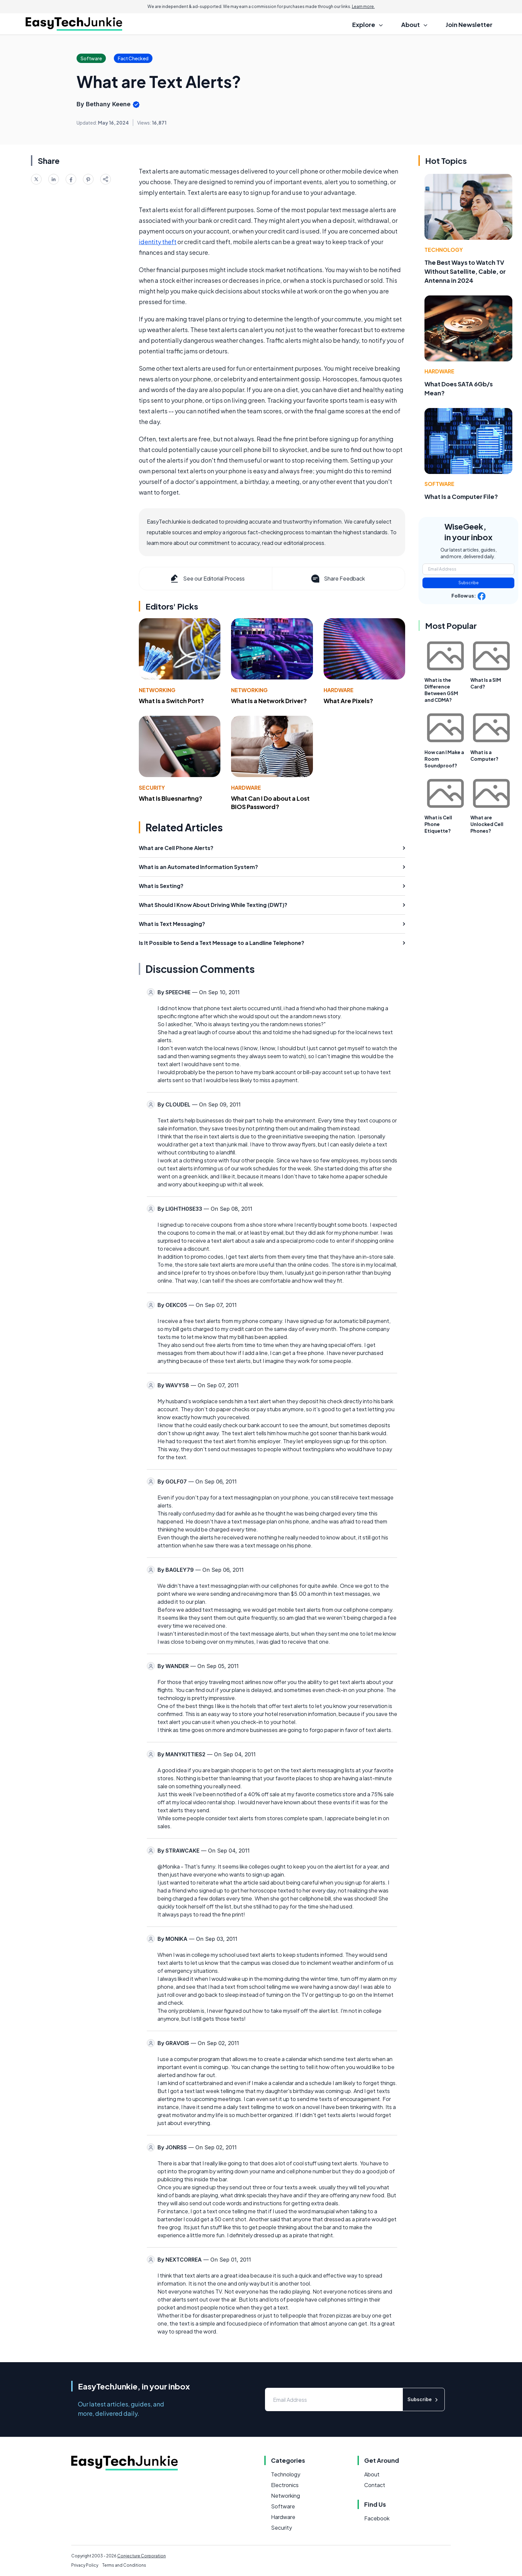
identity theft (157, 241)
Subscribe (468, 582)
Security (152, 787)
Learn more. (363, 6)
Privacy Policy (84, 2565)
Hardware (339, 689)
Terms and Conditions (124, 2565)
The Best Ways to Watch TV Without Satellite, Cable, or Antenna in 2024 (465, 271)
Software (439, 483)
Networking (157, 689)
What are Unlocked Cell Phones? (486, 824)
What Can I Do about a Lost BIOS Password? (270, 802)
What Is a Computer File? (461, 496)
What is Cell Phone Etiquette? (438, 824)
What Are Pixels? (348, 700)
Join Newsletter (469, 24)
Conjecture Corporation (141, 2555)
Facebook (377, 2518)
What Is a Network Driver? (269, 700)
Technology (443, 249)
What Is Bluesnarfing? (170, 798)
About (372, 2474)
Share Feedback (337, 578)
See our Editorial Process (207, 578)
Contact (374, 2484)
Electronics (285, 2484)
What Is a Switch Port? (171, 700)
